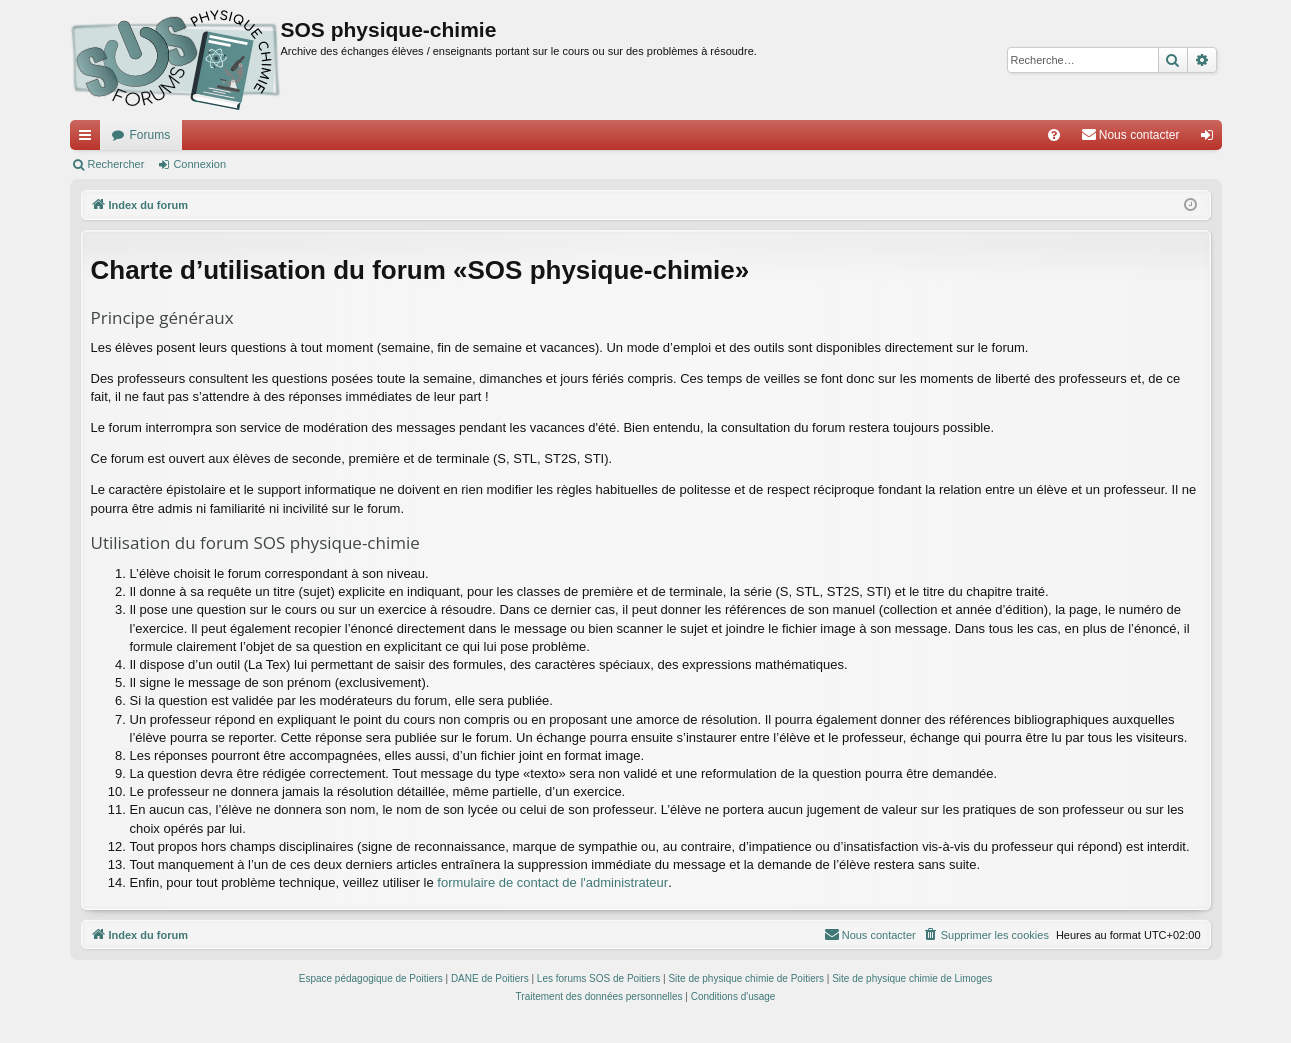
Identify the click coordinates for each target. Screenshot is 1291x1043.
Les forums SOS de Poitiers (598, 978)
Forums (150, 135)
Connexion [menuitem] (1210, 139)
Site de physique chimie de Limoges (912, 978)
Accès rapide (89, 139)
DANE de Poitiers (490, 978)
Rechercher (116, 164)
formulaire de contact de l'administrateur (552, 882)
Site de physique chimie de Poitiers (746, 978)
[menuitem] (1054, 135)
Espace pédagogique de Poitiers (371, 978)
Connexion (199, 164)
